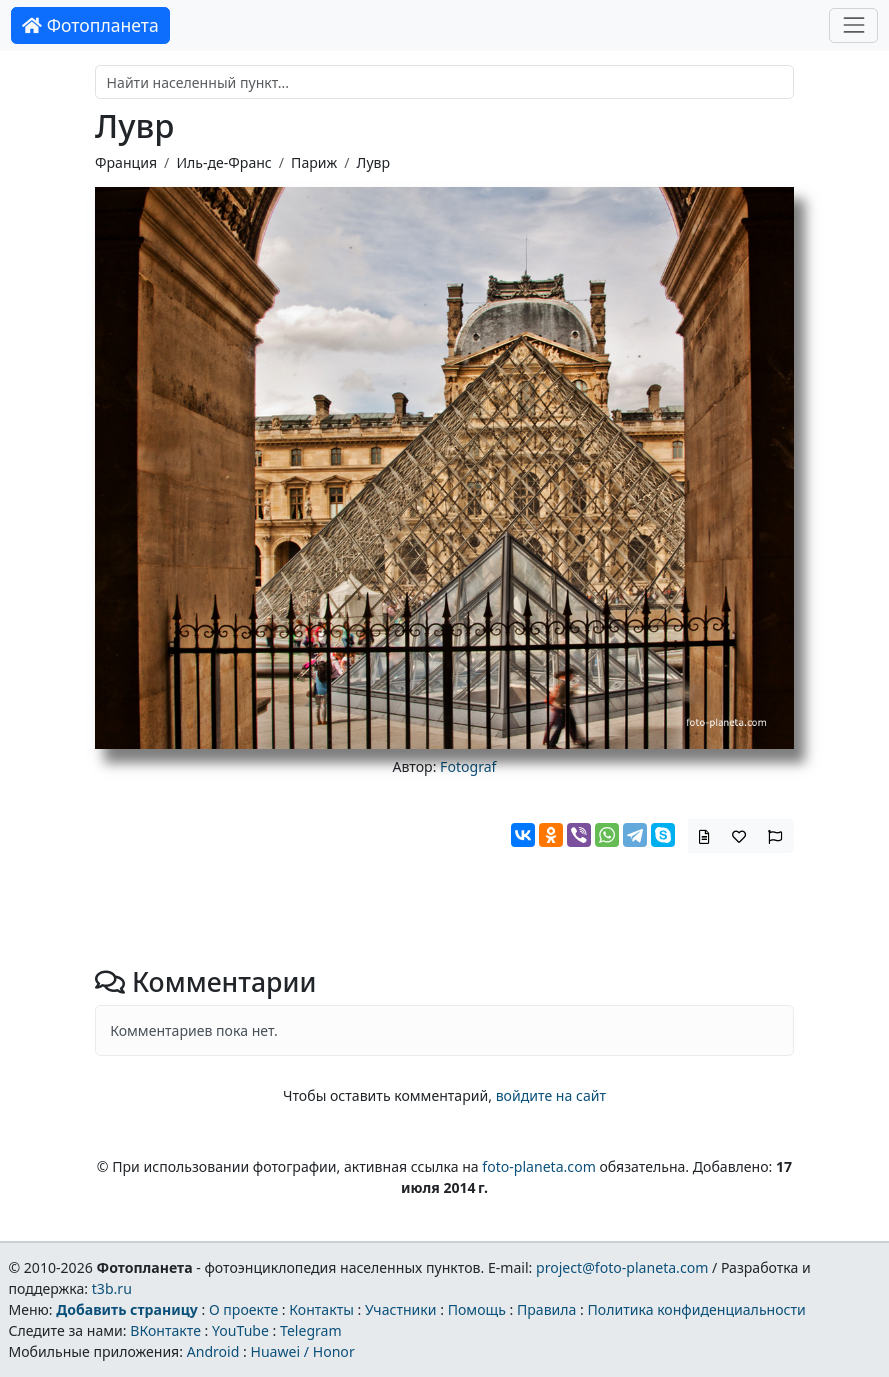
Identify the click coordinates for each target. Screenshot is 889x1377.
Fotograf (468, 766)
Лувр (374, 162)
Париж (314, 162)
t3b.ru (112, 1288)
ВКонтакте (165, 1330)
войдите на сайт (551, 1095)
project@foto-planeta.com (622, 1267)
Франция (126, 162)
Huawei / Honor (302, 1351)
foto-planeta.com (539, 1166)
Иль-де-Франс (223, 162)
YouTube (240, 1330)
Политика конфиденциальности (697, 1309)
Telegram (311, 1330)
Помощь (477, 1309)
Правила (546, 1309)
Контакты (321, 1309)
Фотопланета (90, 25)
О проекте (243, 1309)
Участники (401, 1309)
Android (213, 1351)
